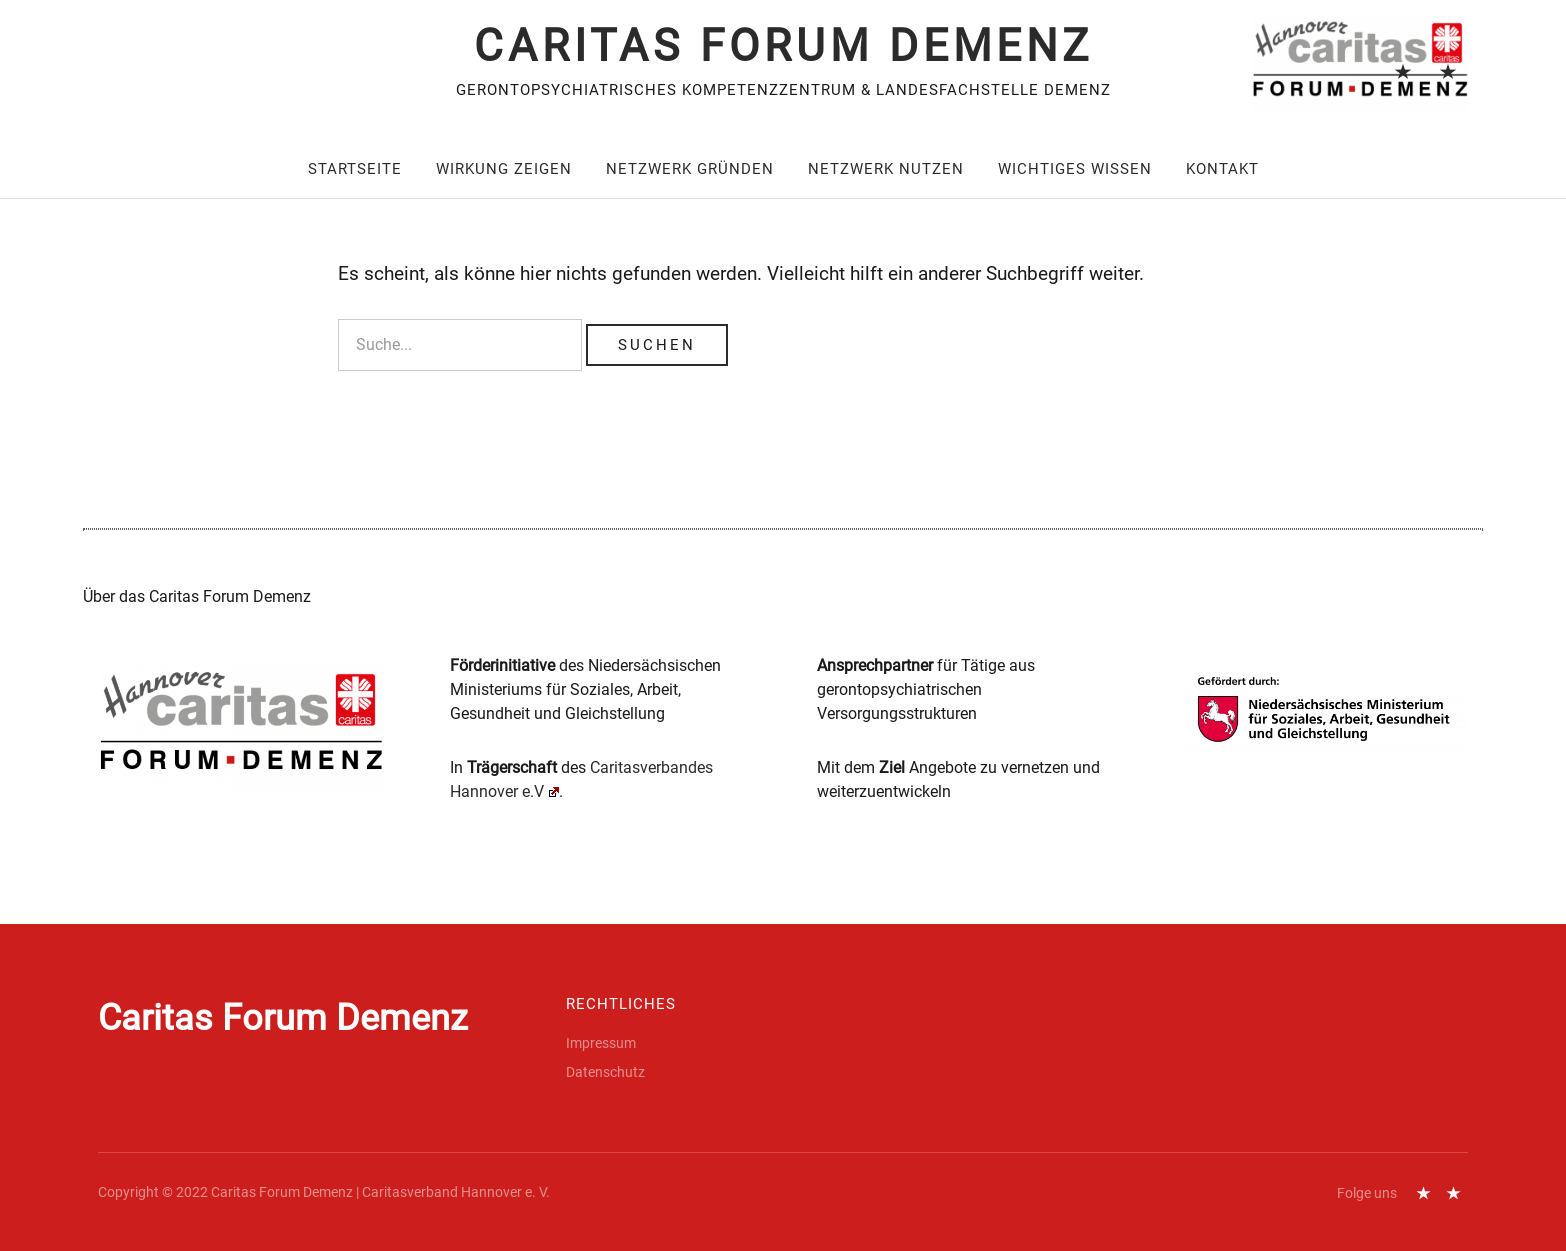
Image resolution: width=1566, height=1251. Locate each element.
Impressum (1402, 69)
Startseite (355, 169)
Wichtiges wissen (1075, 169)
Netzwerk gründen (690, 169)
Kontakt (1222, 169)
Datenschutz (1447, 69)
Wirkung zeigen (504, 169)
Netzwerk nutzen (886, 169)
